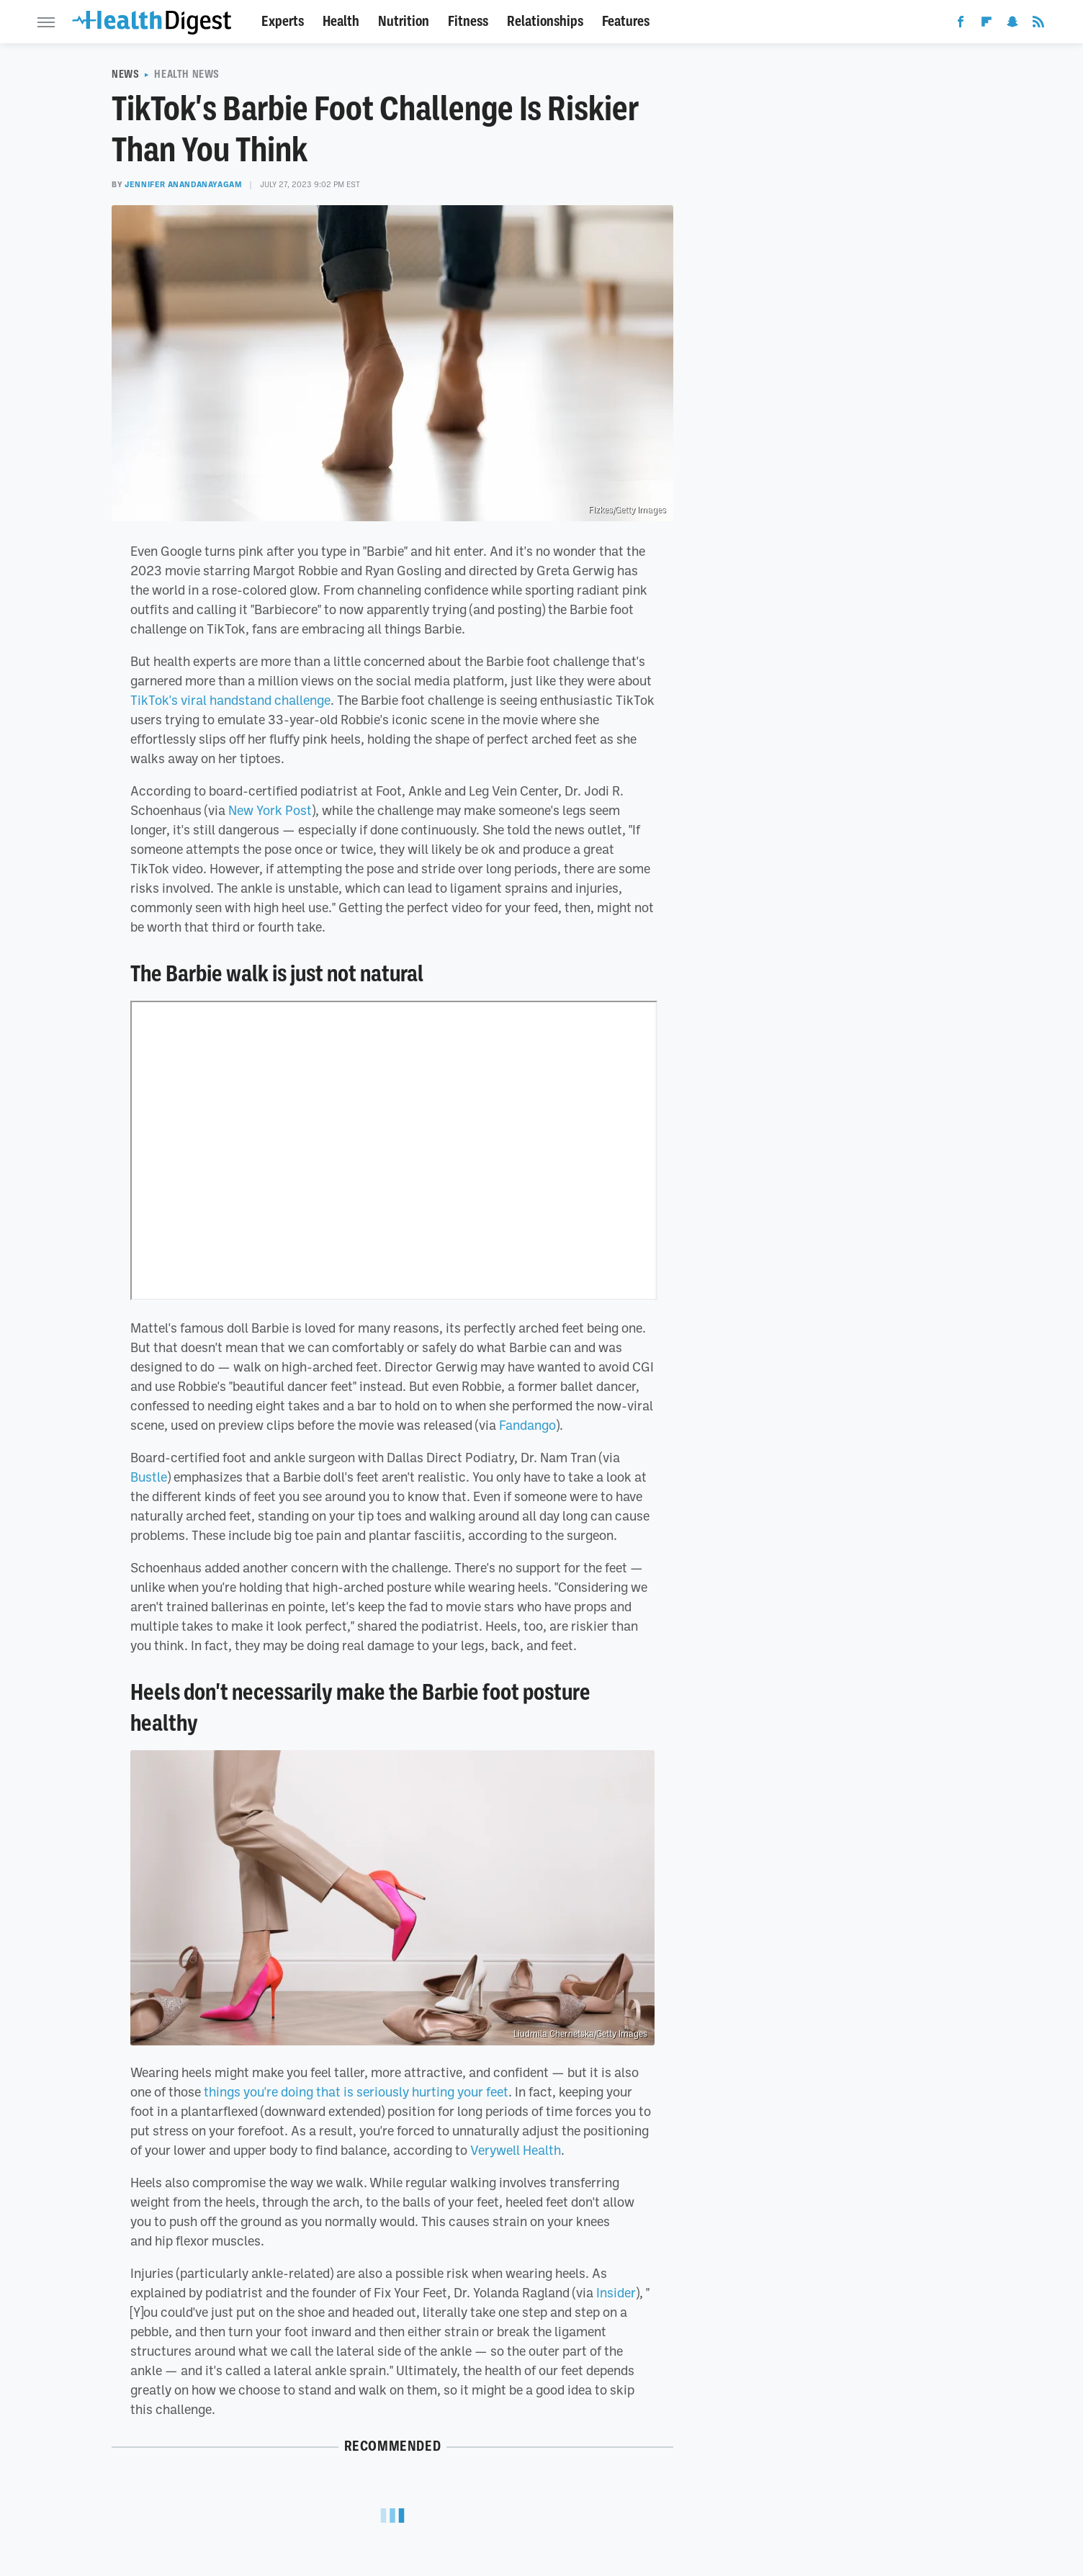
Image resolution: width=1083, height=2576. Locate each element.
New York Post (270, 810)
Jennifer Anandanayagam (183, 184)
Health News (187, 74)
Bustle (148, 1477)
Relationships (545, 21)
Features (626, 21)
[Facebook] (960, 24)
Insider (616, 2292)
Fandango (527, 1425)
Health (341, 21)
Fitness (468, 21)
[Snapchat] (1012, 24)
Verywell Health (515, 2150)
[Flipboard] (986, 24)
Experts (282, 21)
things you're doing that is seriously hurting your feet (356, 2091)
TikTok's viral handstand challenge (230, 700)
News (125, 74)
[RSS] (1038, 24)
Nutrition (403, 21)
